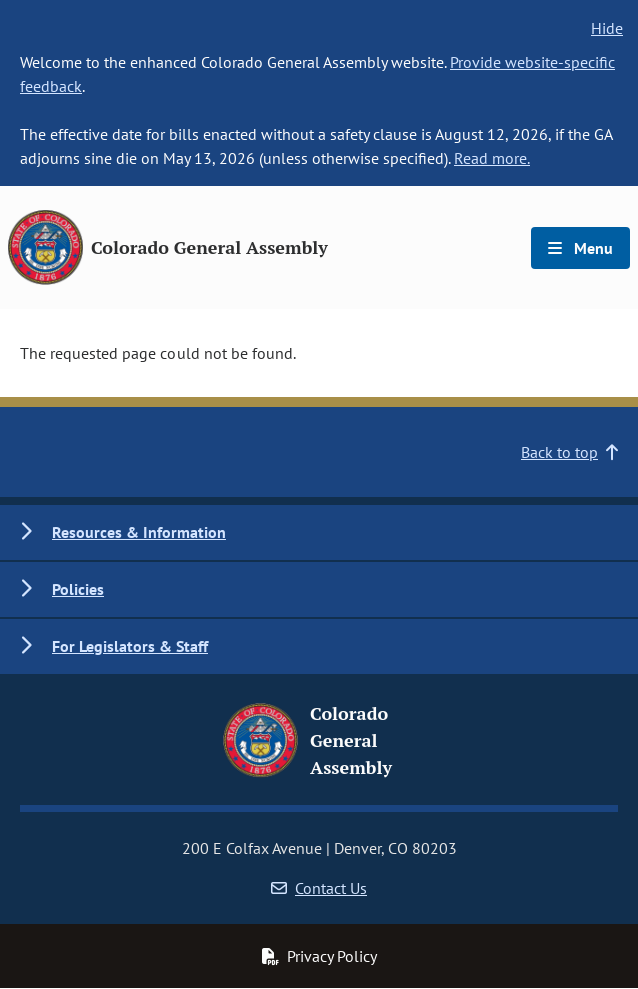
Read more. (492, 158)
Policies (78, 589)
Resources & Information (139, 532)
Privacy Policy (319, 956)
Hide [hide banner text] (607, 28)
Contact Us (319, 888)
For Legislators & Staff (130, 646)
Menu (580, 248)
